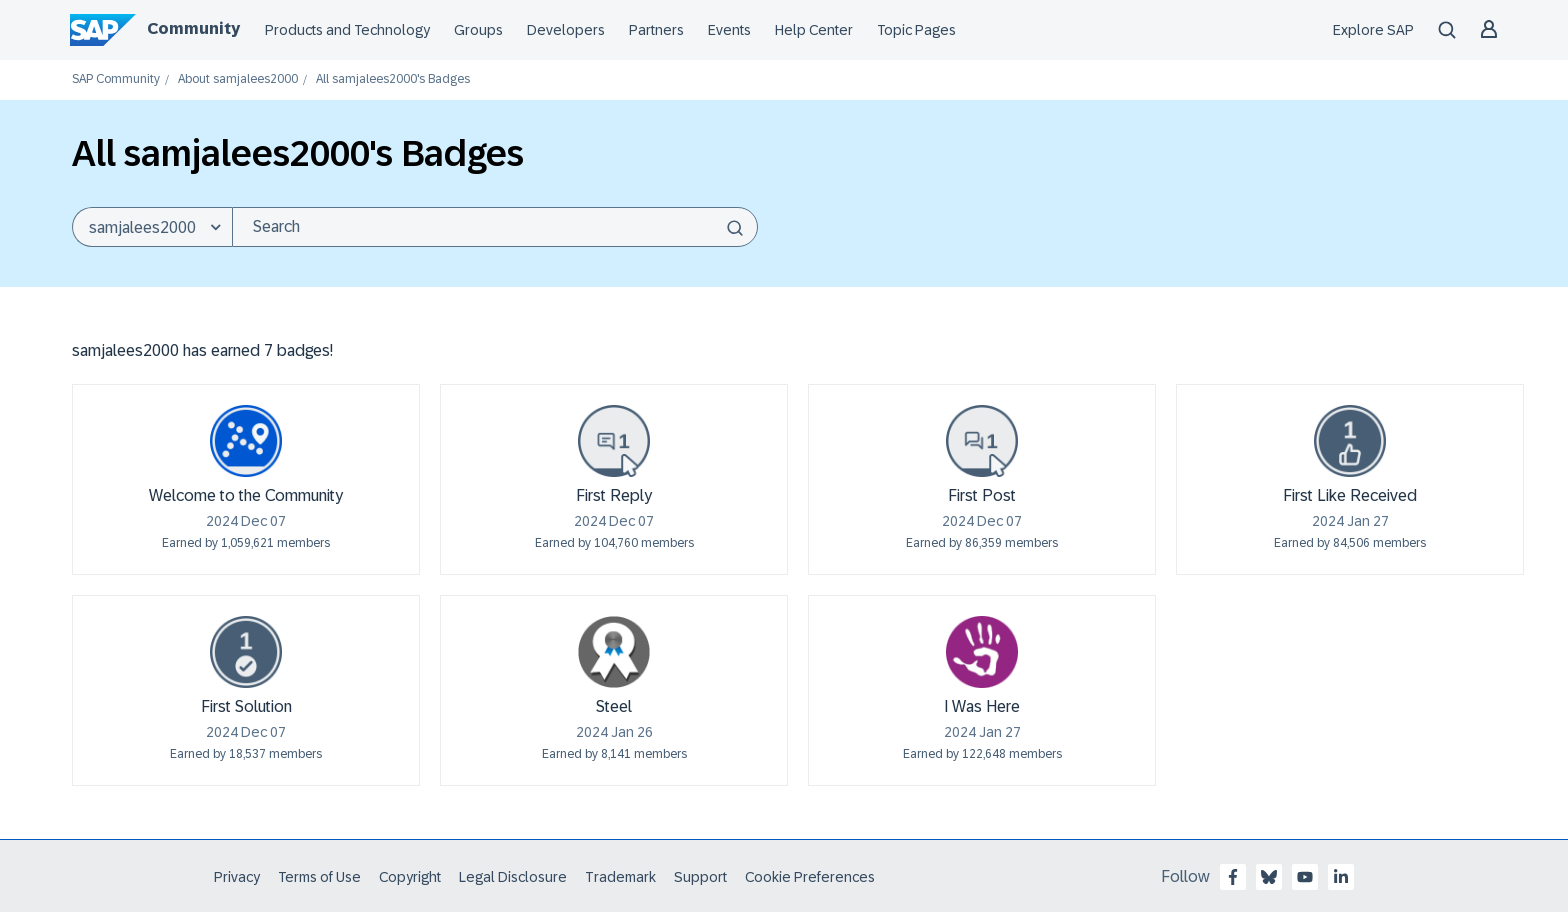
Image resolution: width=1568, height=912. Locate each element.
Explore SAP (1373, 30)
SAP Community (116, 79)
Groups (478, 30)
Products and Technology (347, 30)
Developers (566, 30)
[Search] (495, 227)
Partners (656, 30)
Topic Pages (916, 30)
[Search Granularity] (152, 227)
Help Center (814, 30)
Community (193, 28)
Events (729, 30)
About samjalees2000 (238, 79)
